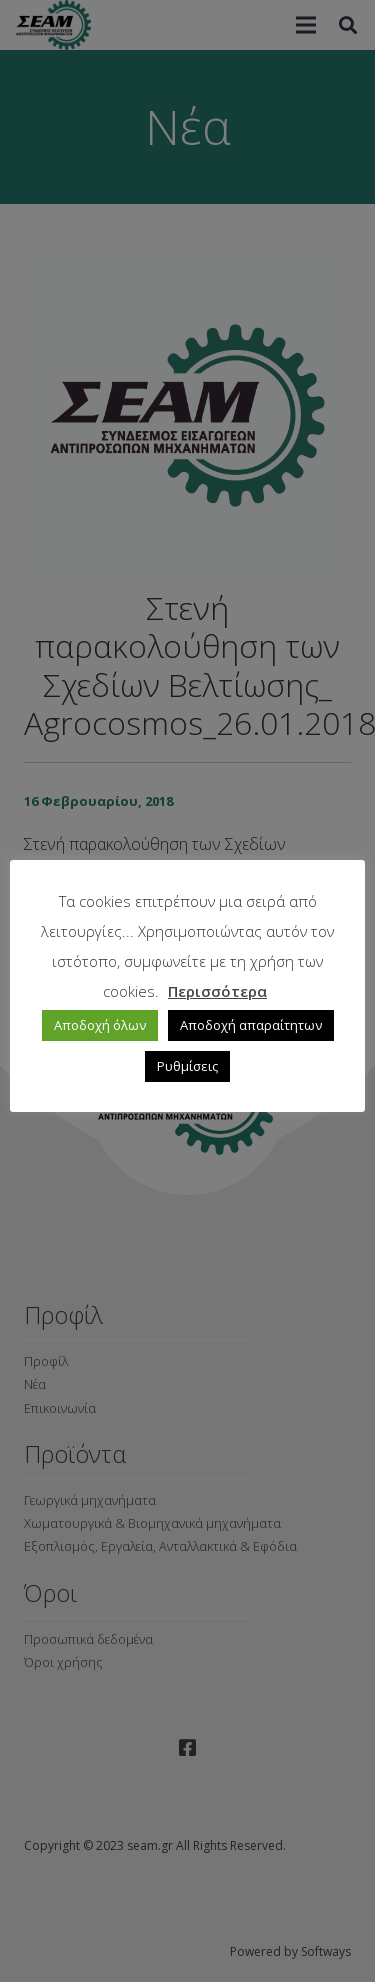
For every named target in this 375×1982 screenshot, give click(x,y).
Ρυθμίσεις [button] (187, 1066)
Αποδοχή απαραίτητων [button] (251, 1025)
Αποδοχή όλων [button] (100, 1025)
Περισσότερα (217, 991)
